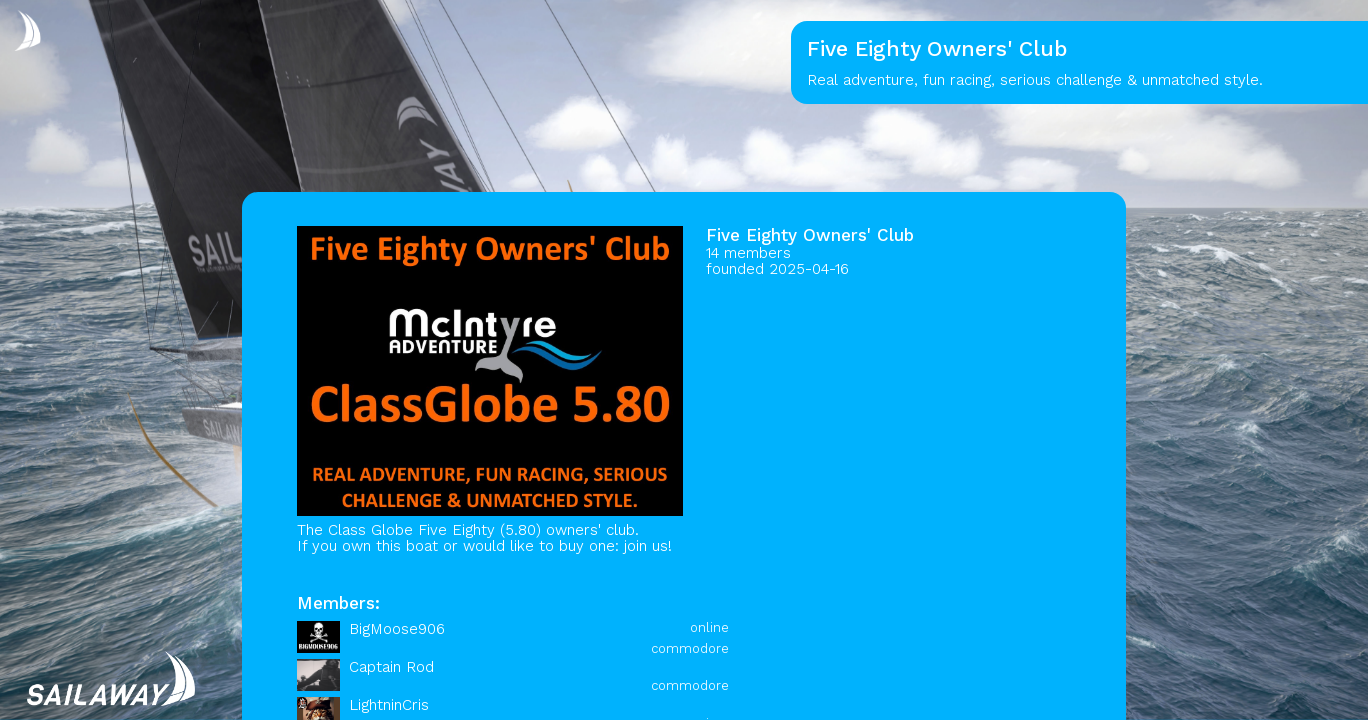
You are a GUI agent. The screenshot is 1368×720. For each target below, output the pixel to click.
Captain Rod (391, 667)
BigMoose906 (397, 629)
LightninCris (389, 705)
